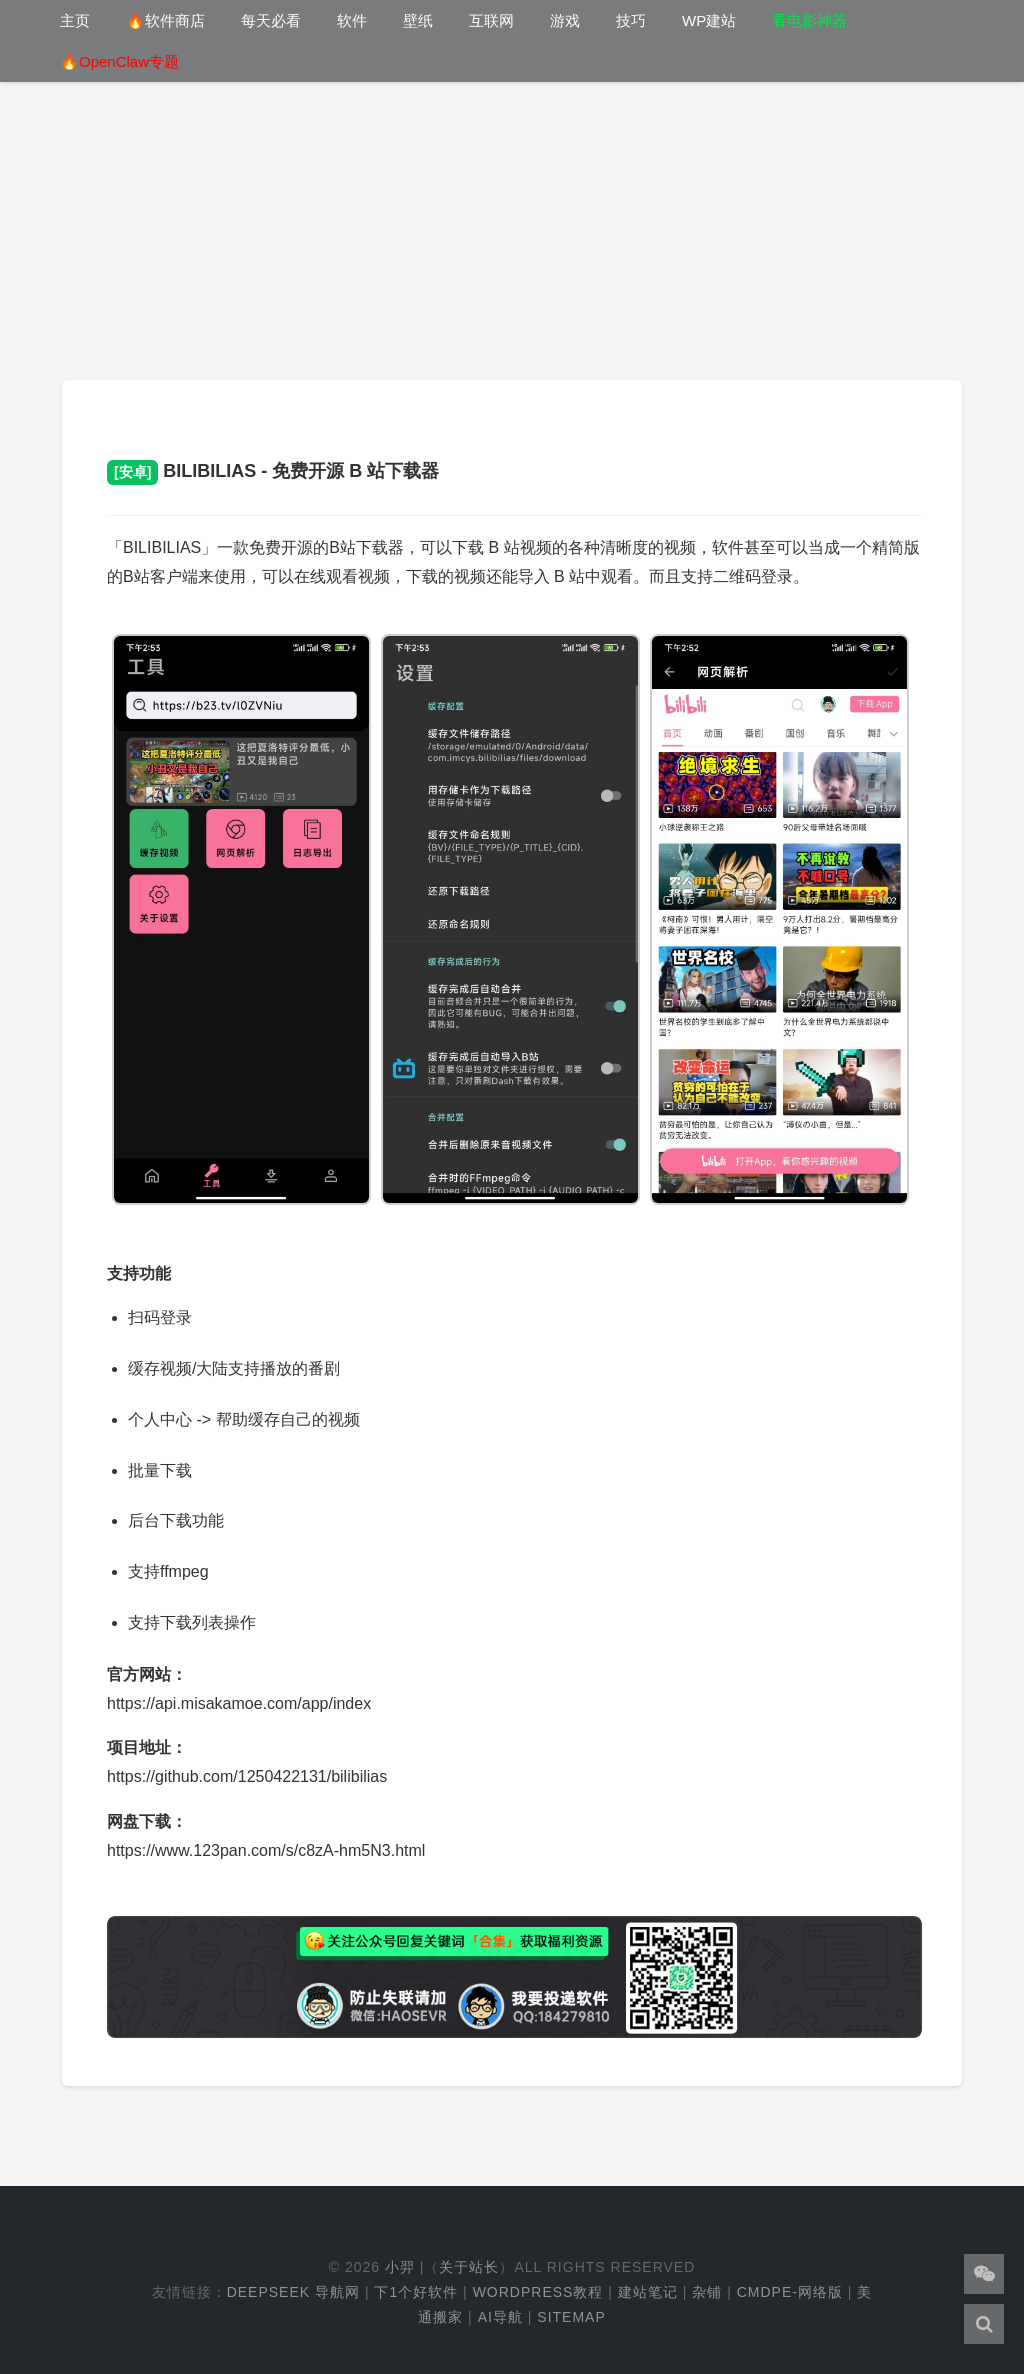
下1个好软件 (416, 2292)
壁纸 (418, 20)
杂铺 (707, 2292)
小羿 (400, 2267)
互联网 (491, 20)
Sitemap (571, 2317)
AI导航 (500, 2317)
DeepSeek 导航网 (293, 2292)
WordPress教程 (538, 2292)
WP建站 (709, 20)
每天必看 (271, 20)
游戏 (565, 20)
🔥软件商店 (165, 20)
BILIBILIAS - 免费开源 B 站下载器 (273, 471)
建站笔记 (648, 2292)
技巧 (631, 20)
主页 (75, 20)
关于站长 (469, 2267)
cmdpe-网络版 (790, 2292)
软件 (352, 20)
